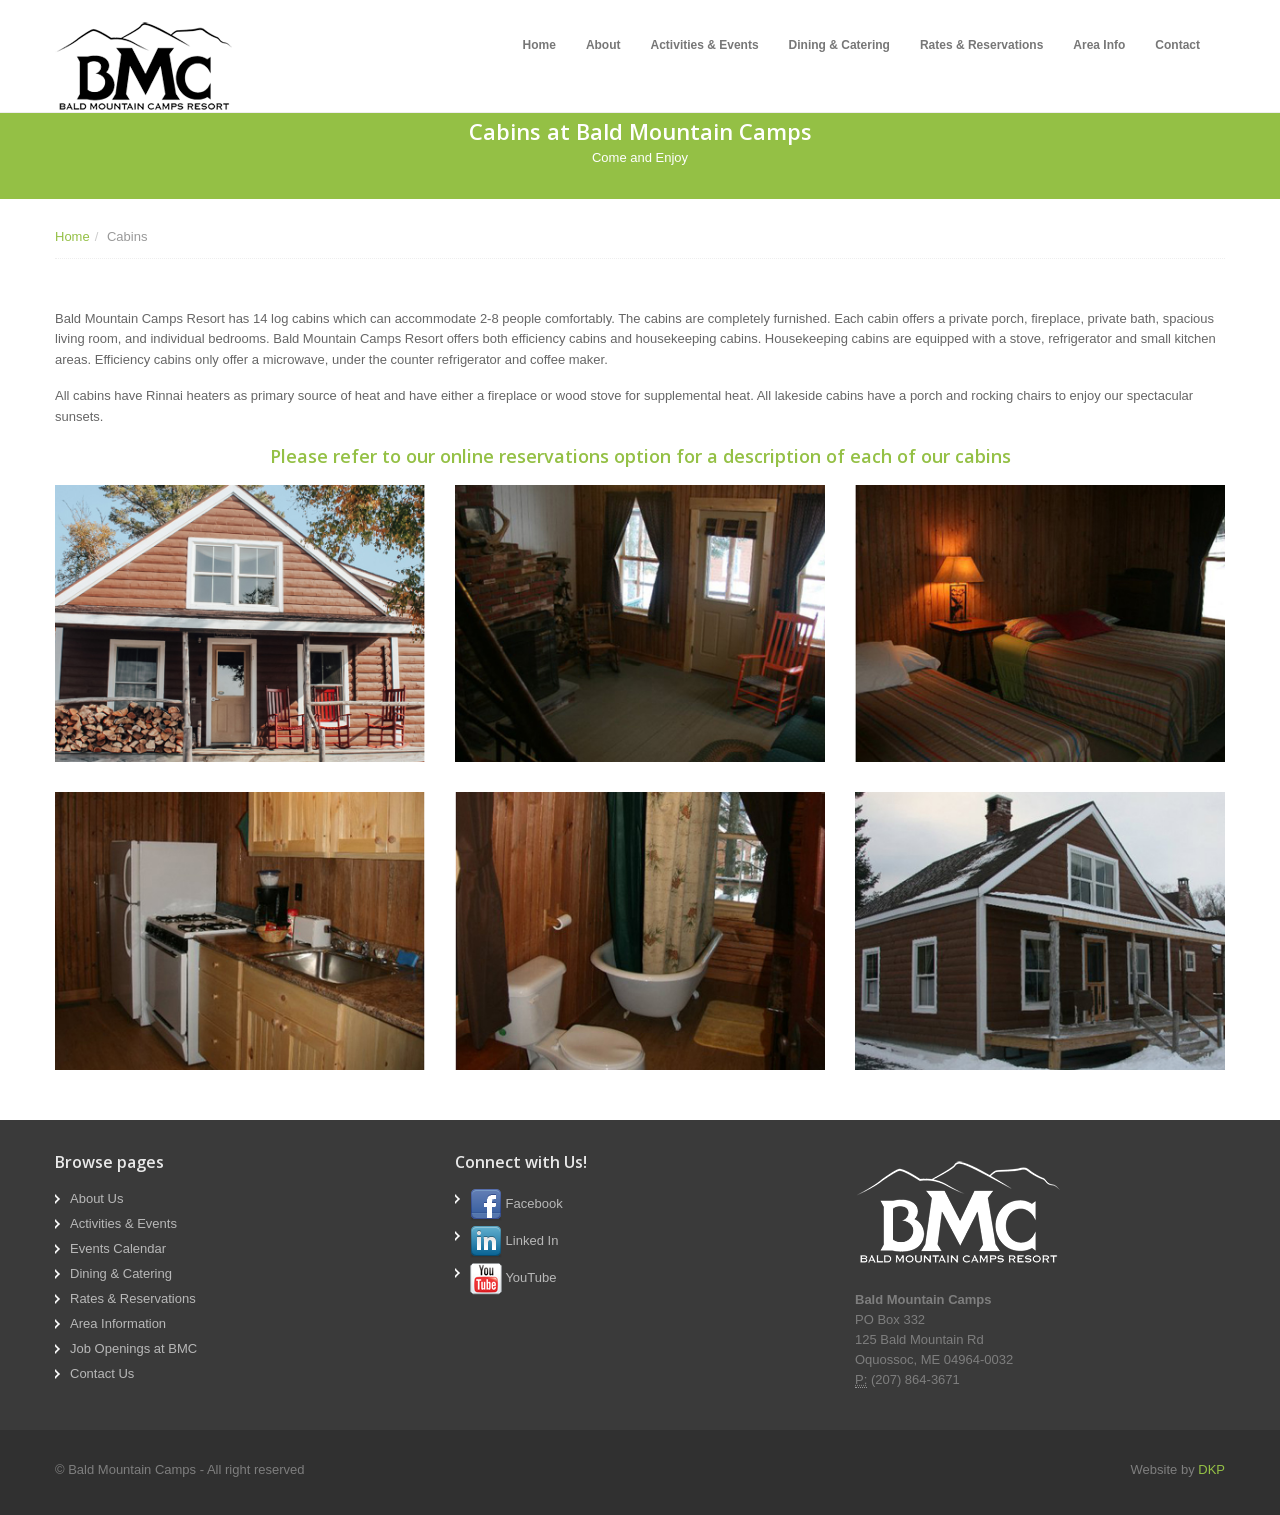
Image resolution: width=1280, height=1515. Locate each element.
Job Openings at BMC (133, 1348)
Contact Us (102, 1373)
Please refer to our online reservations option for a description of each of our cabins (640, 456)
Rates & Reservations (981, 45)
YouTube (513, 1277)
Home (539, 45)
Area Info (1099, 45)
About (603, 45)
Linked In (514, 1240)
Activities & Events (705, 45)
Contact (1177, 45)
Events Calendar (118, 1248)
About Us (96, 1198)
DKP (1211, 1469)
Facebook (516, 1203)
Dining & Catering (839, 45)
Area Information (118, 1323)
